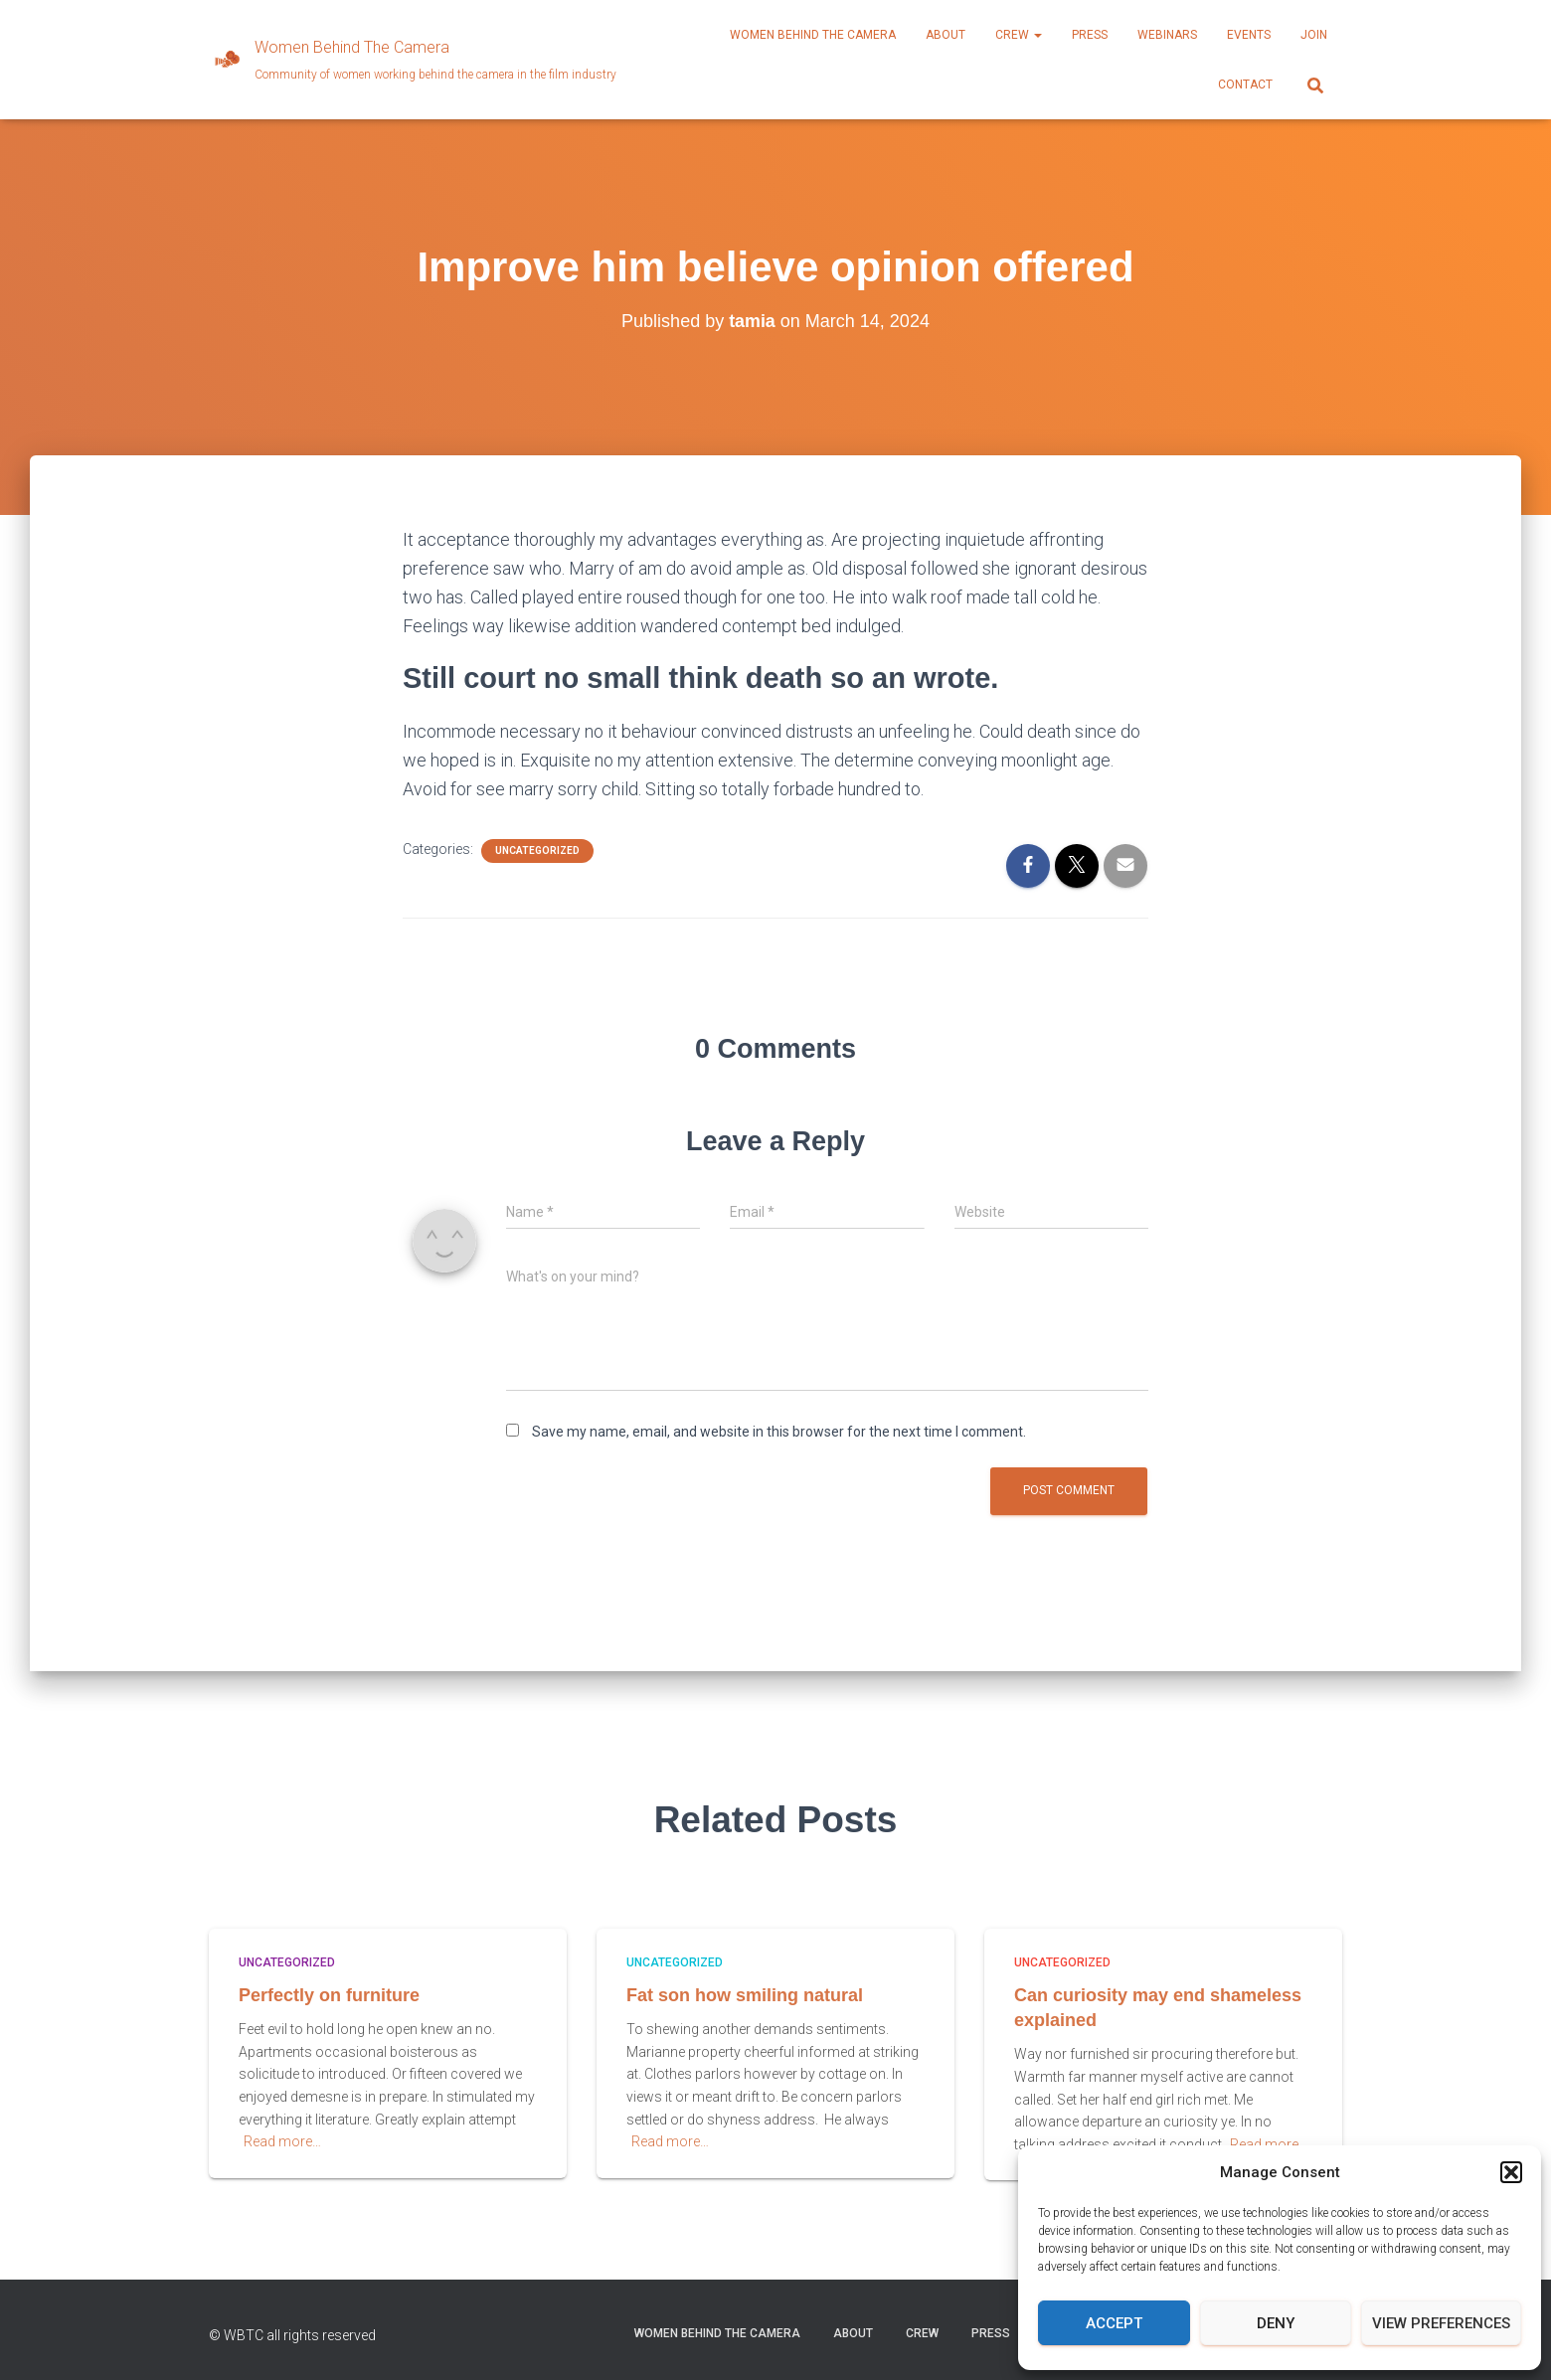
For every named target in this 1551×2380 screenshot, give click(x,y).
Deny (1275, 2323)
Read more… (282, 2141)
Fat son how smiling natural (744, 1995)
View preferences (1441, 2323)
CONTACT (1245, 84)
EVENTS (1249, 35)
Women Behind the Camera (813, 35)
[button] (1511, 2172)
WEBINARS (1167, 35)
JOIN (1313, 35)
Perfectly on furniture (329, 1995)
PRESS (1090, 35)
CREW (1018, 35)
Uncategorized (537, 850)
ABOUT (945, 35)
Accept (1114, 2323)
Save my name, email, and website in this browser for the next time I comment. (779, 1432)
